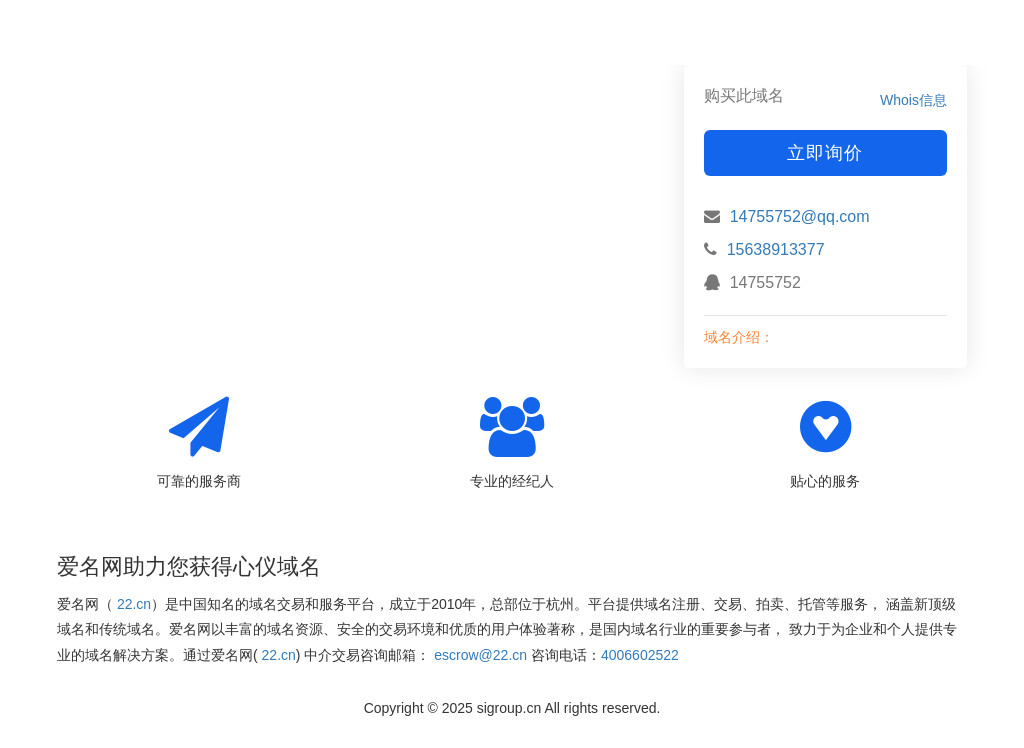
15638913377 (776, 249)
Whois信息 (913, 100)
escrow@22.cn (480, 655)
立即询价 (825, 153)
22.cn (134, 604)
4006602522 (640, 655)
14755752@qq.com (800, 216)
